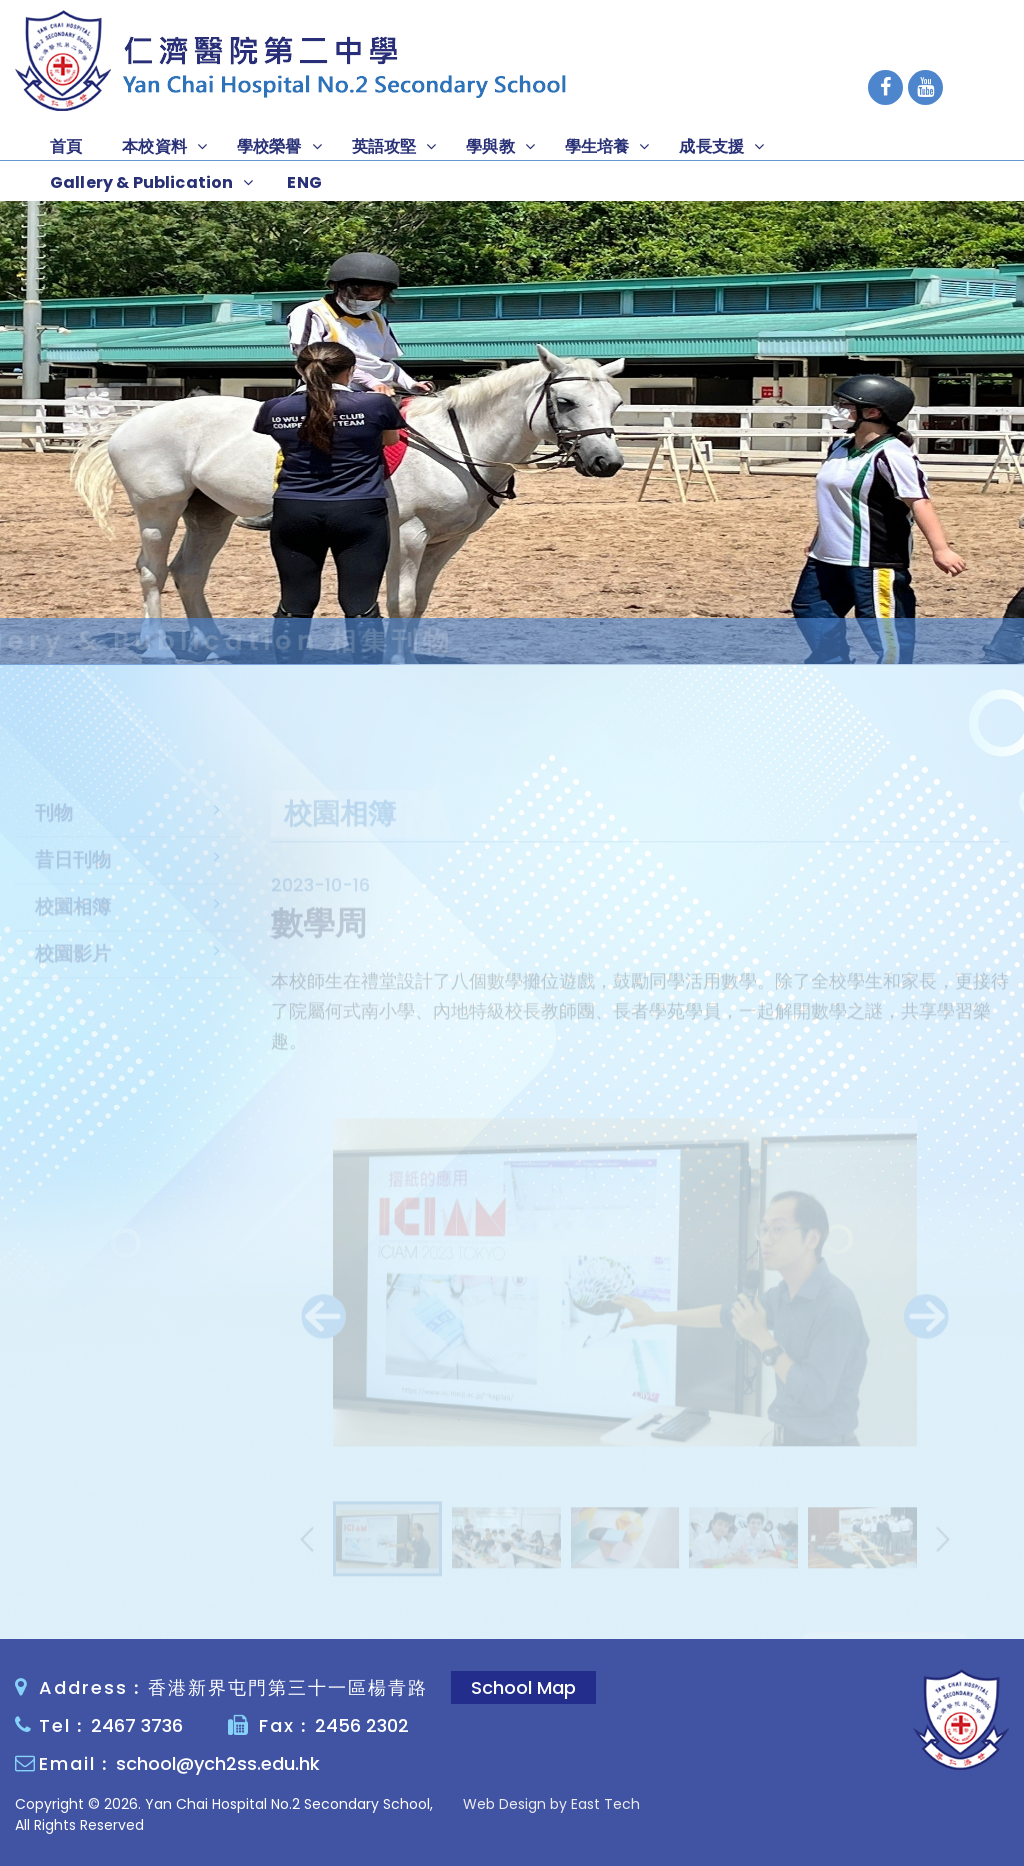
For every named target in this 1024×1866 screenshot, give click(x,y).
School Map (523, 1687)
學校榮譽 (269, 146)
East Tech (605, 1804)
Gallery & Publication (141, 182)
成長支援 (711, 146)
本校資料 (154, 146)
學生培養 (597, 146)
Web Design (504, 1804)
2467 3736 (137, 1725)
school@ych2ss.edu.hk (218, 1763)
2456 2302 (362, 1725)
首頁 (66, 146)
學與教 (490, 146)
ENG (304, 182)
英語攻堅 (384, 146)
